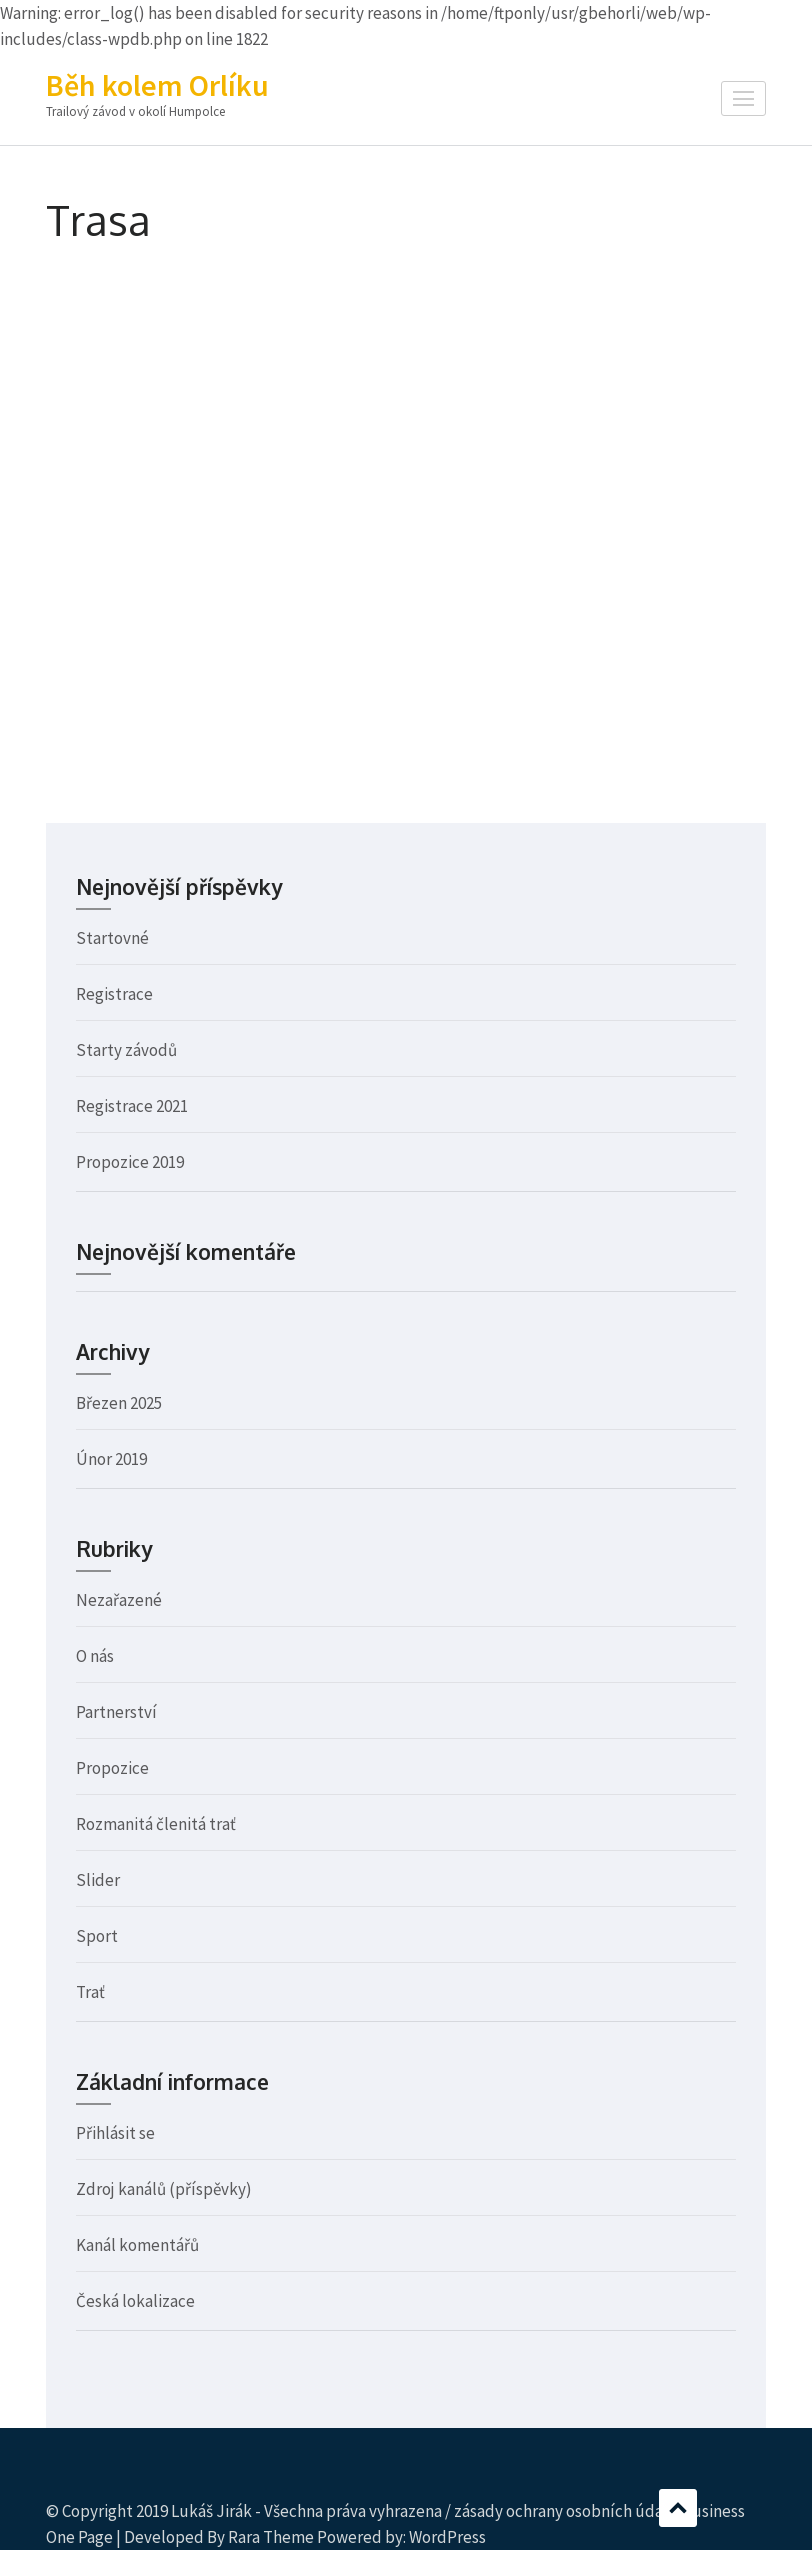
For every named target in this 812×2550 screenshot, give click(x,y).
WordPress (447, 2537)
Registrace (114, 994)
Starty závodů (126, 1050)
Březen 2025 (119, 1403)
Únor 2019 (111, 1459)
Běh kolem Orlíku (157, 85)
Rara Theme (271, 2537)
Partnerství (116, 1712)
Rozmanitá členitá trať (156, 1824)
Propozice (112, 1768)
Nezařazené (119, 1600)
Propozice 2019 (130, 1162)
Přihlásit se (115, 2133)
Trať (90, 1992)
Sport (97, 1936)
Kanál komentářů (137, 2245)
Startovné (112, 938)
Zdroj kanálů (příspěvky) (164, 2189)
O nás (95, 1656)
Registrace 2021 (132, 1106)
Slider (98, 1880)
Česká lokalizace (135, 2301)
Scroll (678, 2508)
